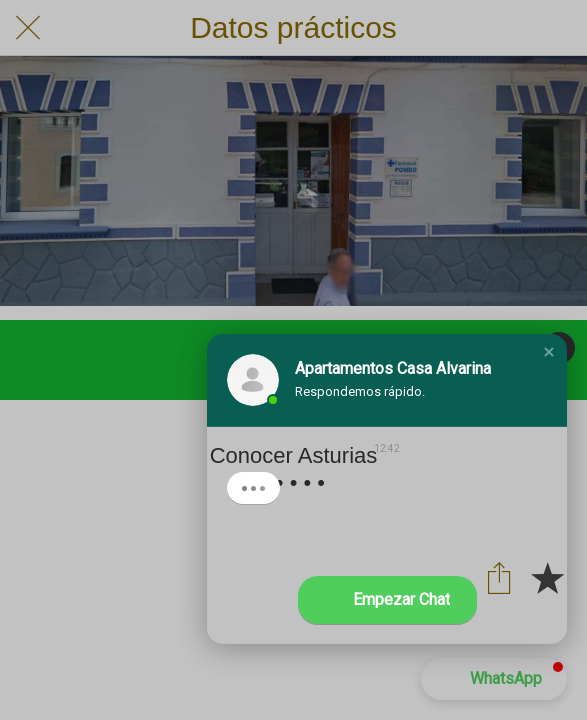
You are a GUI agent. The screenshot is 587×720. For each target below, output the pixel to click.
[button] (549, 352)
